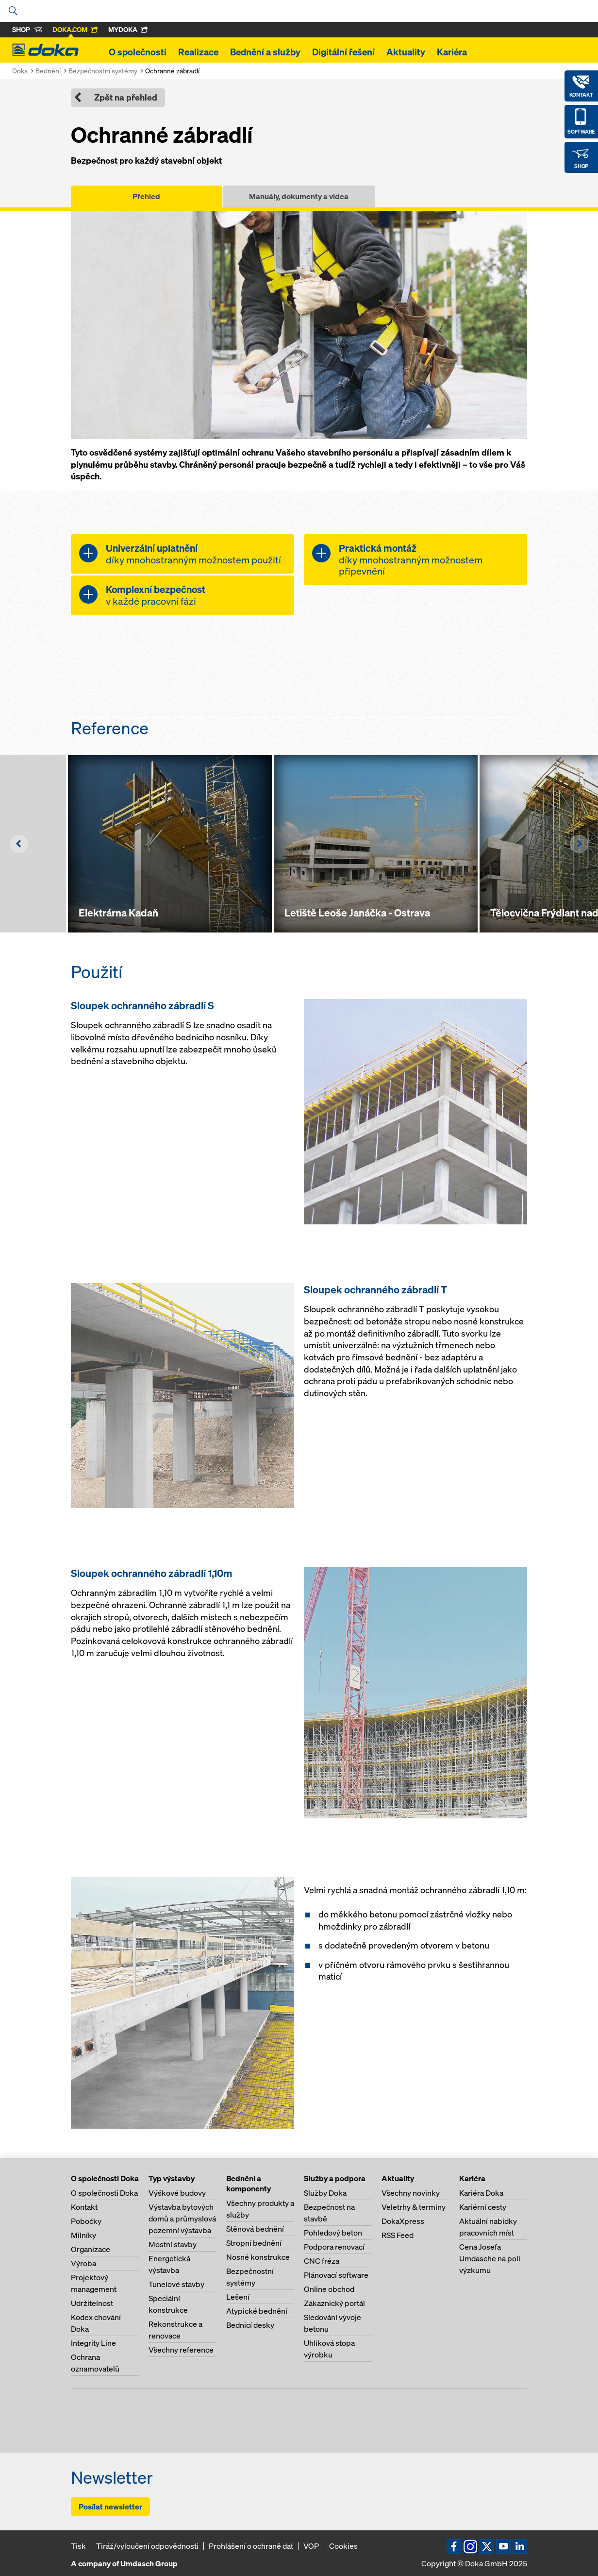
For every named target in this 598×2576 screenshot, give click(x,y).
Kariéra (452, 52)
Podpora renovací (334, 2246)
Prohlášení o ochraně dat (251, 2546)
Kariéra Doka (481, 2192)
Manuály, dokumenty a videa (299, 196)
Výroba (83, 2263)
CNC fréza (321, 2260)
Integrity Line (93, 2343)
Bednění (48, 70)
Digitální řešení (343, 52)
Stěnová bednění (255, 2228)
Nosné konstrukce (258, 2257)
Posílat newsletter (110, 2506)
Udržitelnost (92, 2303)
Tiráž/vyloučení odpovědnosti (147, 2546)
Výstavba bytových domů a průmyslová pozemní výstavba (182, 2219)
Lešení (237, 2296)
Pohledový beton (333, 2232)
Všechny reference (181, 2349)
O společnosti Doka (104, 2192)
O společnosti (137, 52)
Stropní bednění (254, 2242)
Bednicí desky (250, 2325)
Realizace (198, 52)
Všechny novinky (411, 2192)
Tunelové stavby (176, 2284)
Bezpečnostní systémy (102, 70)
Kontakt (84, 2207)
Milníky (83, 2235)
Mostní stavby (173, 2244)
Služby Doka (325, 2192)
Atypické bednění (256, 2310)
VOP (311, 2546)
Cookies (343, 2546)
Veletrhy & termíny (414, 2207)
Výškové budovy (177, 2192)
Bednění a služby (265, 52)
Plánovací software (336, 2275)
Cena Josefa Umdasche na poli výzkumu (489, 2258)
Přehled (146, 196)
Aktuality (405, 52)
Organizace (90, 2249)
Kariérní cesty (482, 2207)
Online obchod (329, 2289)
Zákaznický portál (334, 2303)
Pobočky (86, 2221)
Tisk (78, 2546)
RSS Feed (398, 2235)
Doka (20, 70)
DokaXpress (403, 2221)
